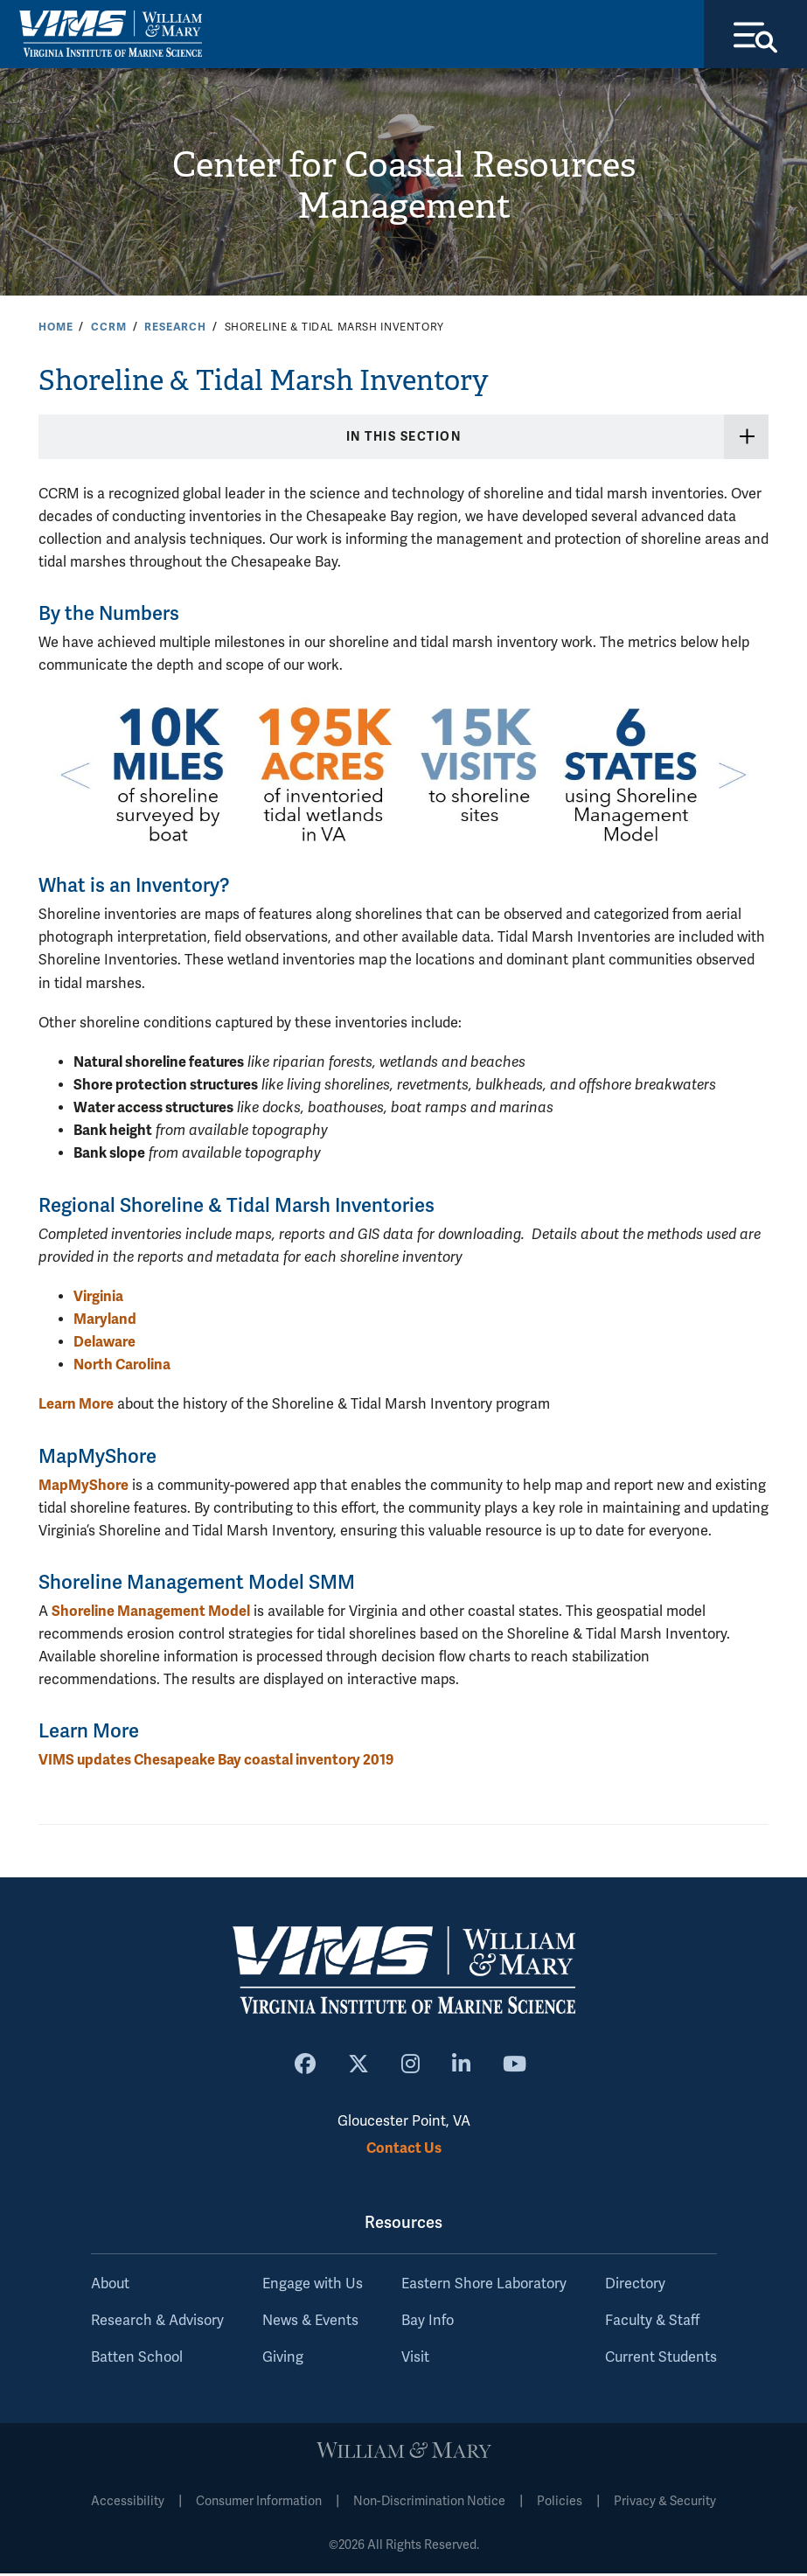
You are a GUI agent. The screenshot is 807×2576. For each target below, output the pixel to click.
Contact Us (404, 2150)
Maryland (104, 1321)
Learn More (76, 1406)
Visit (415, 2360)
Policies (559, 2503)
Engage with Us (312, 2286)
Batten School (137, 2360)
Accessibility (127, 2503)
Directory (635, 2286)
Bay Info (427, 2323)
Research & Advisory (157, 2323)
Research (175, 329)
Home (55, 329)
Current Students (661, 2360)
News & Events (310, 2323)
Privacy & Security (665, 2503)
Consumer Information (259, 2503)
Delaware (104, 1343)
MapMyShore (83, 1487)
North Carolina (121, 1366)
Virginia (98, 1298)
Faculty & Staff (652, 2323)
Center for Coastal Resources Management (403, 188)
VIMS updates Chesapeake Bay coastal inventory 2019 (215, 1761)
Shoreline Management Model (151, 1613)
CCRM (108, 329)
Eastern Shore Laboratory (484, 2286)
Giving (282, 2360)
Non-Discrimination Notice (429, 2503)
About (110, 2286)
